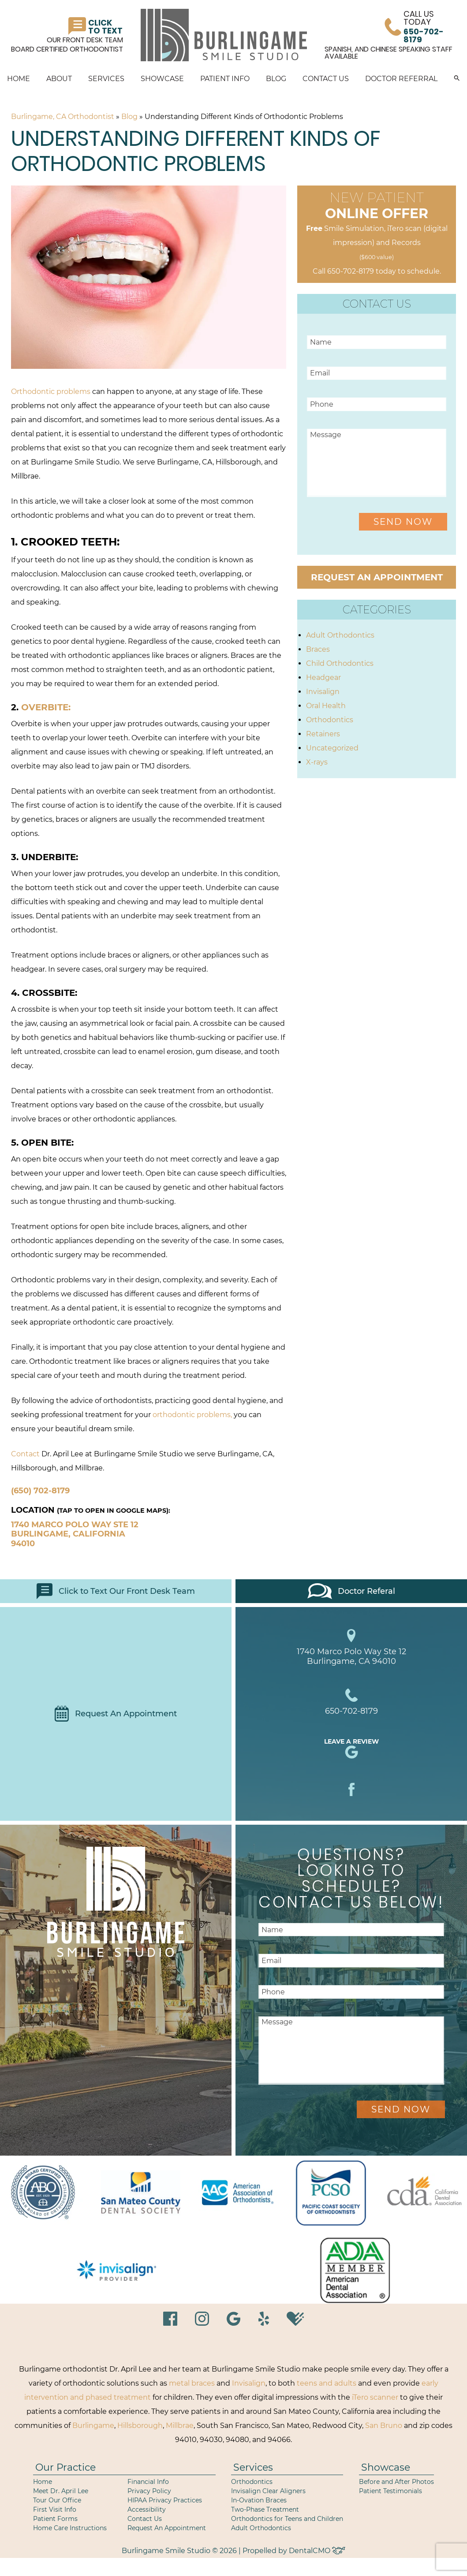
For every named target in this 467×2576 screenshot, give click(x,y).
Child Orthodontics (340, 663)
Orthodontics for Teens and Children (287, 2519)
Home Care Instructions (70, 2528)
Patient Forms (55, 2519)
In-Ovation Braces (259, 2500)
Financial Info (148, 2482)
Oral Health (326, 706)
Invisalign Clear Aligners (268, 2491)
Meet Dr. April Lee (60, 2491)
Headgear (323, 677)
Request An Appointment (115, 1714)
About (59, 78)
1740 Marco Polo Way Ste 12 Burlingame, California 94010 (74, 1534)
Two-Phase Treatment (265, 2509)
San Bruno (383, 2425)
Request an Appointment (377, 577)
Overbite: (45, 707)
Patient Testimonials (390, 2491)
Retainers (323, 734)
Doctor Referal (351, 1591)
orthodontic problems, (192, 1414)
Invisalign (323, 691)
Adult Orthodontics (340, 635)
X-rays (317, 762)
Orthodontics (329, 720)
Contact (25, 1454)
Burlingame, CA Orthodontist (62, 116)
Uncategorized (332, 748)
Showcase (162, 78)
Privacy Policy (149, 2491)
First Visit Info (54, 2509)
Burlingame (93, 2425)
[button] (457, 79)
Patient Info (225, 78)
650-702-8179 (350, 271)
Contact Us (326, 78)
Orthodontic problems (50, 391)
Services (106, 78)
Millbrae (180, 2425)
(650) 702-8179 (40, 1491)
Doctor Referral (401, 78)
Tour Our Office (57, 2500)
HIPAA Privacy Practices (164, 2500)
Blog (276, 78)
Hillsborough (140, 2425)
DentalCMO (317, 2550)
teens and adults (326, 2383)
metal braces (192, 2383)
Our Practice (65, 2467)
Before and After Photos (396, 2482)
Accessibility (146, 2509)
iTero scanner (375, 2397)
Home (18, 78)
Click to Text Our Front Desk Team (116, 1591)
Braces (318, 649)
